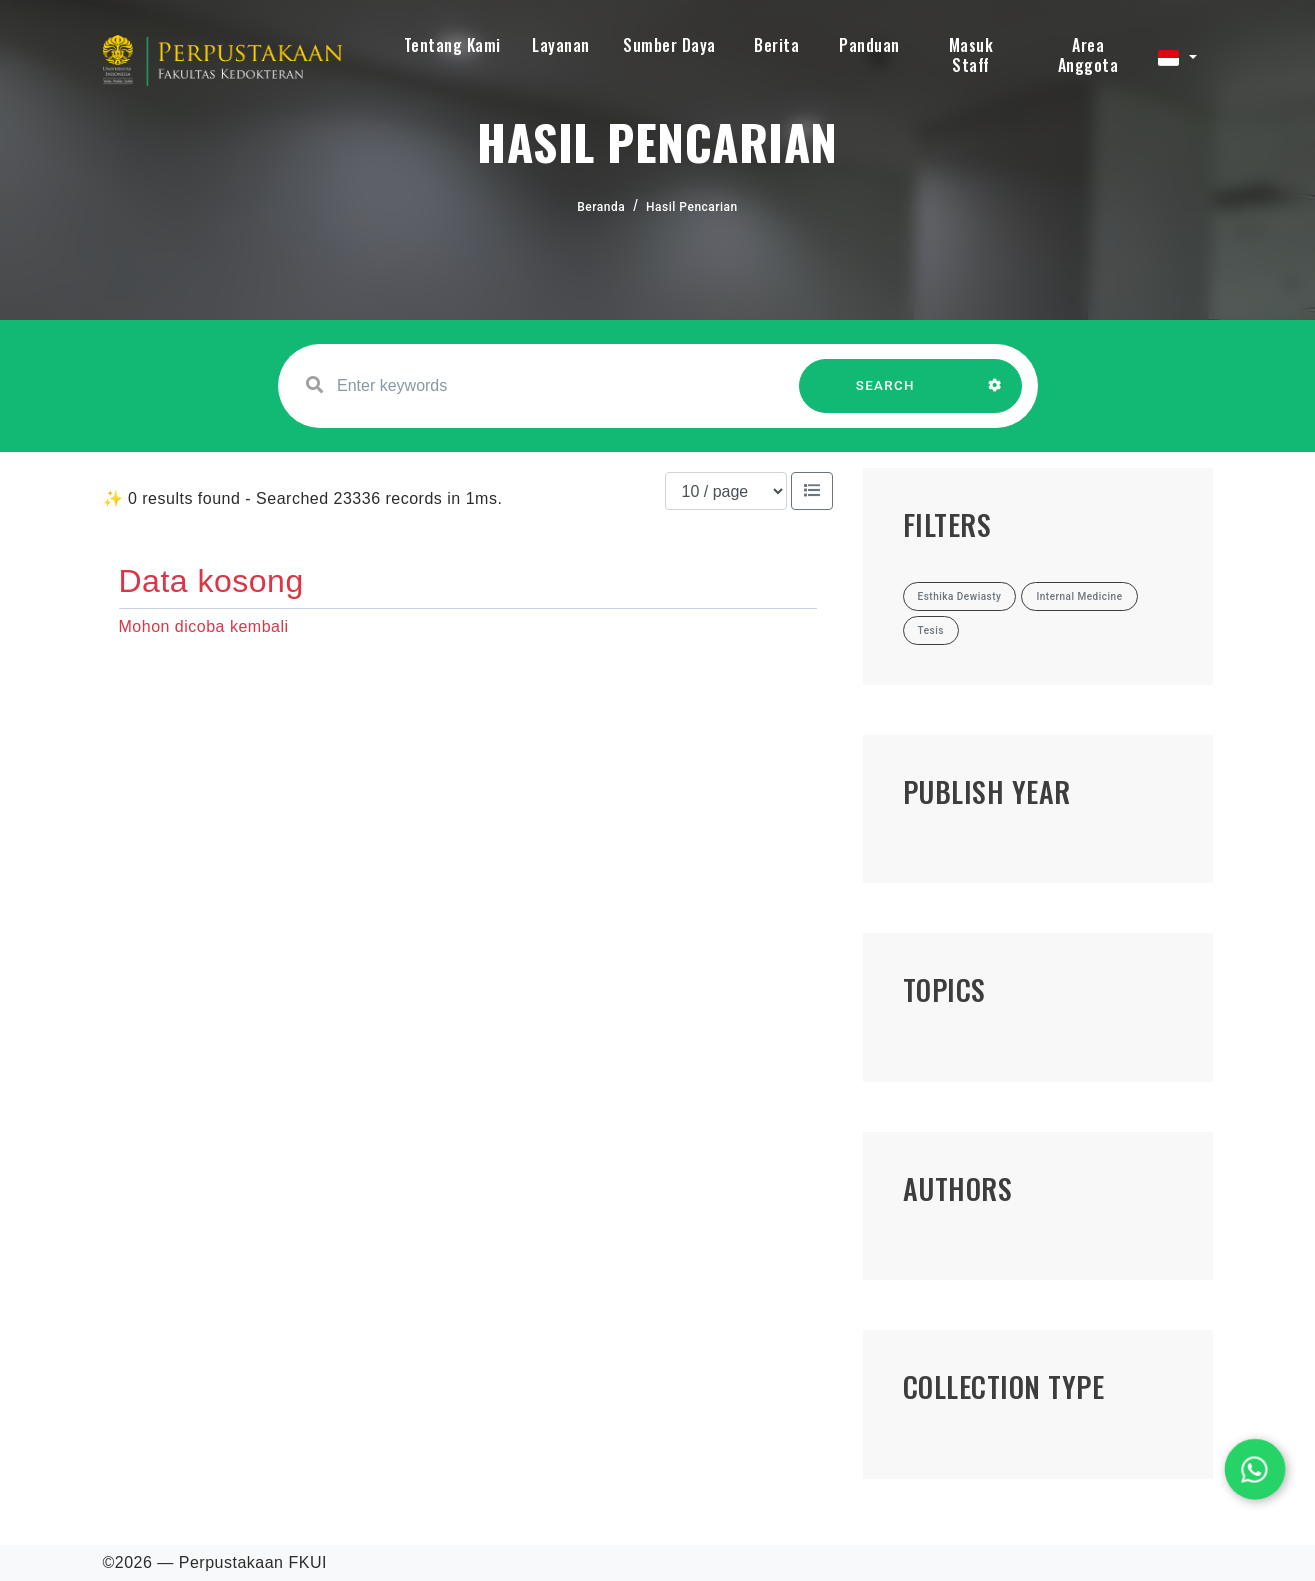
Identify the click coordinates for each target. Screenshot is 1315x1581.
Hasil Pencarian (692, 207)
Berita (776, 45)
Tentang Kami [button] (452, 45)
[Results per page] (726, 491)
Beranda (601, 207)
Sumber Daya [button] (669, 45)
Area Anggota (1088, 55)
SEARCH (885, 395)
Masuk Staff (971, 55)
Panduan (869, 45)
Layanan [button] (561, 45)
